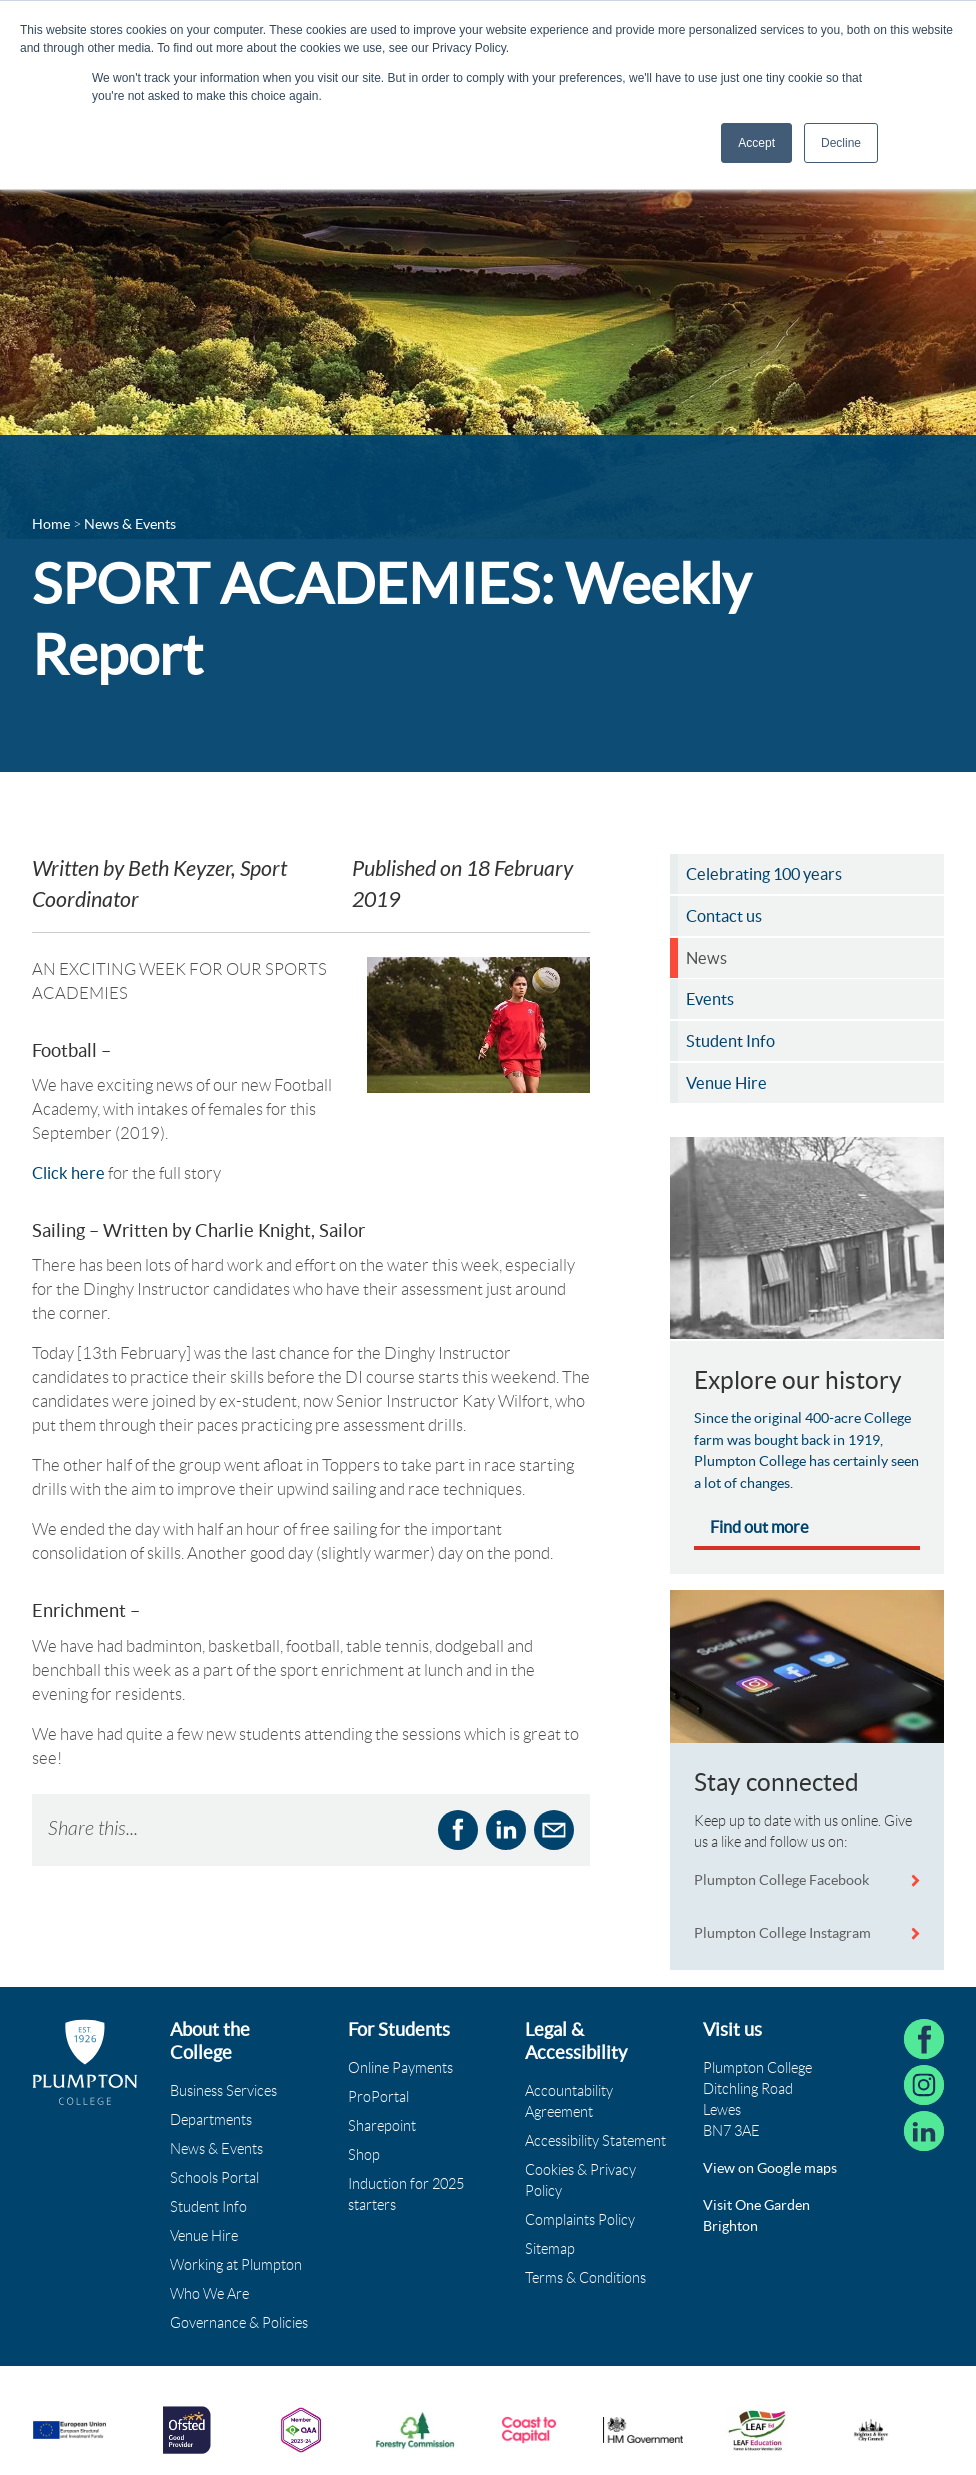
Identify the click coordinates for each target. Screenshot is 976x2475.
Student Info (208, 2207)
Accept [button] (756, 143)
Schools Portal (214, 2178)
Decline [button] (841, 143)
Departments (211, 2120)
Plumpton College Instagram (782, 1933)
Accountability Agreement (569, 2101)
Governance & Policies (239, 2323)
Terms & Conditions (585, 2278)
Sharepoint (382, 2126)
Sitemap (550, 2249)
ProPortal (378, 2097)
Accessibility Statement (595, 2141)
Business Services (223, 2091)
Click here (68, 1173)
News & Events (216, 2149)
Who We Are (209, 2294)
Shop (364, 2155)
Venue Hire (204, 2236)
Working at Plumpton (236, 2265)
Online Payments (400, 2068)
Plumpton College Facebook (783, 1880)
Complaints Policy (580, 2220)
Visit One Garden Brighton (756, 2215)
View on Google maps (770, 2168)
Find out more (759, 1527)
